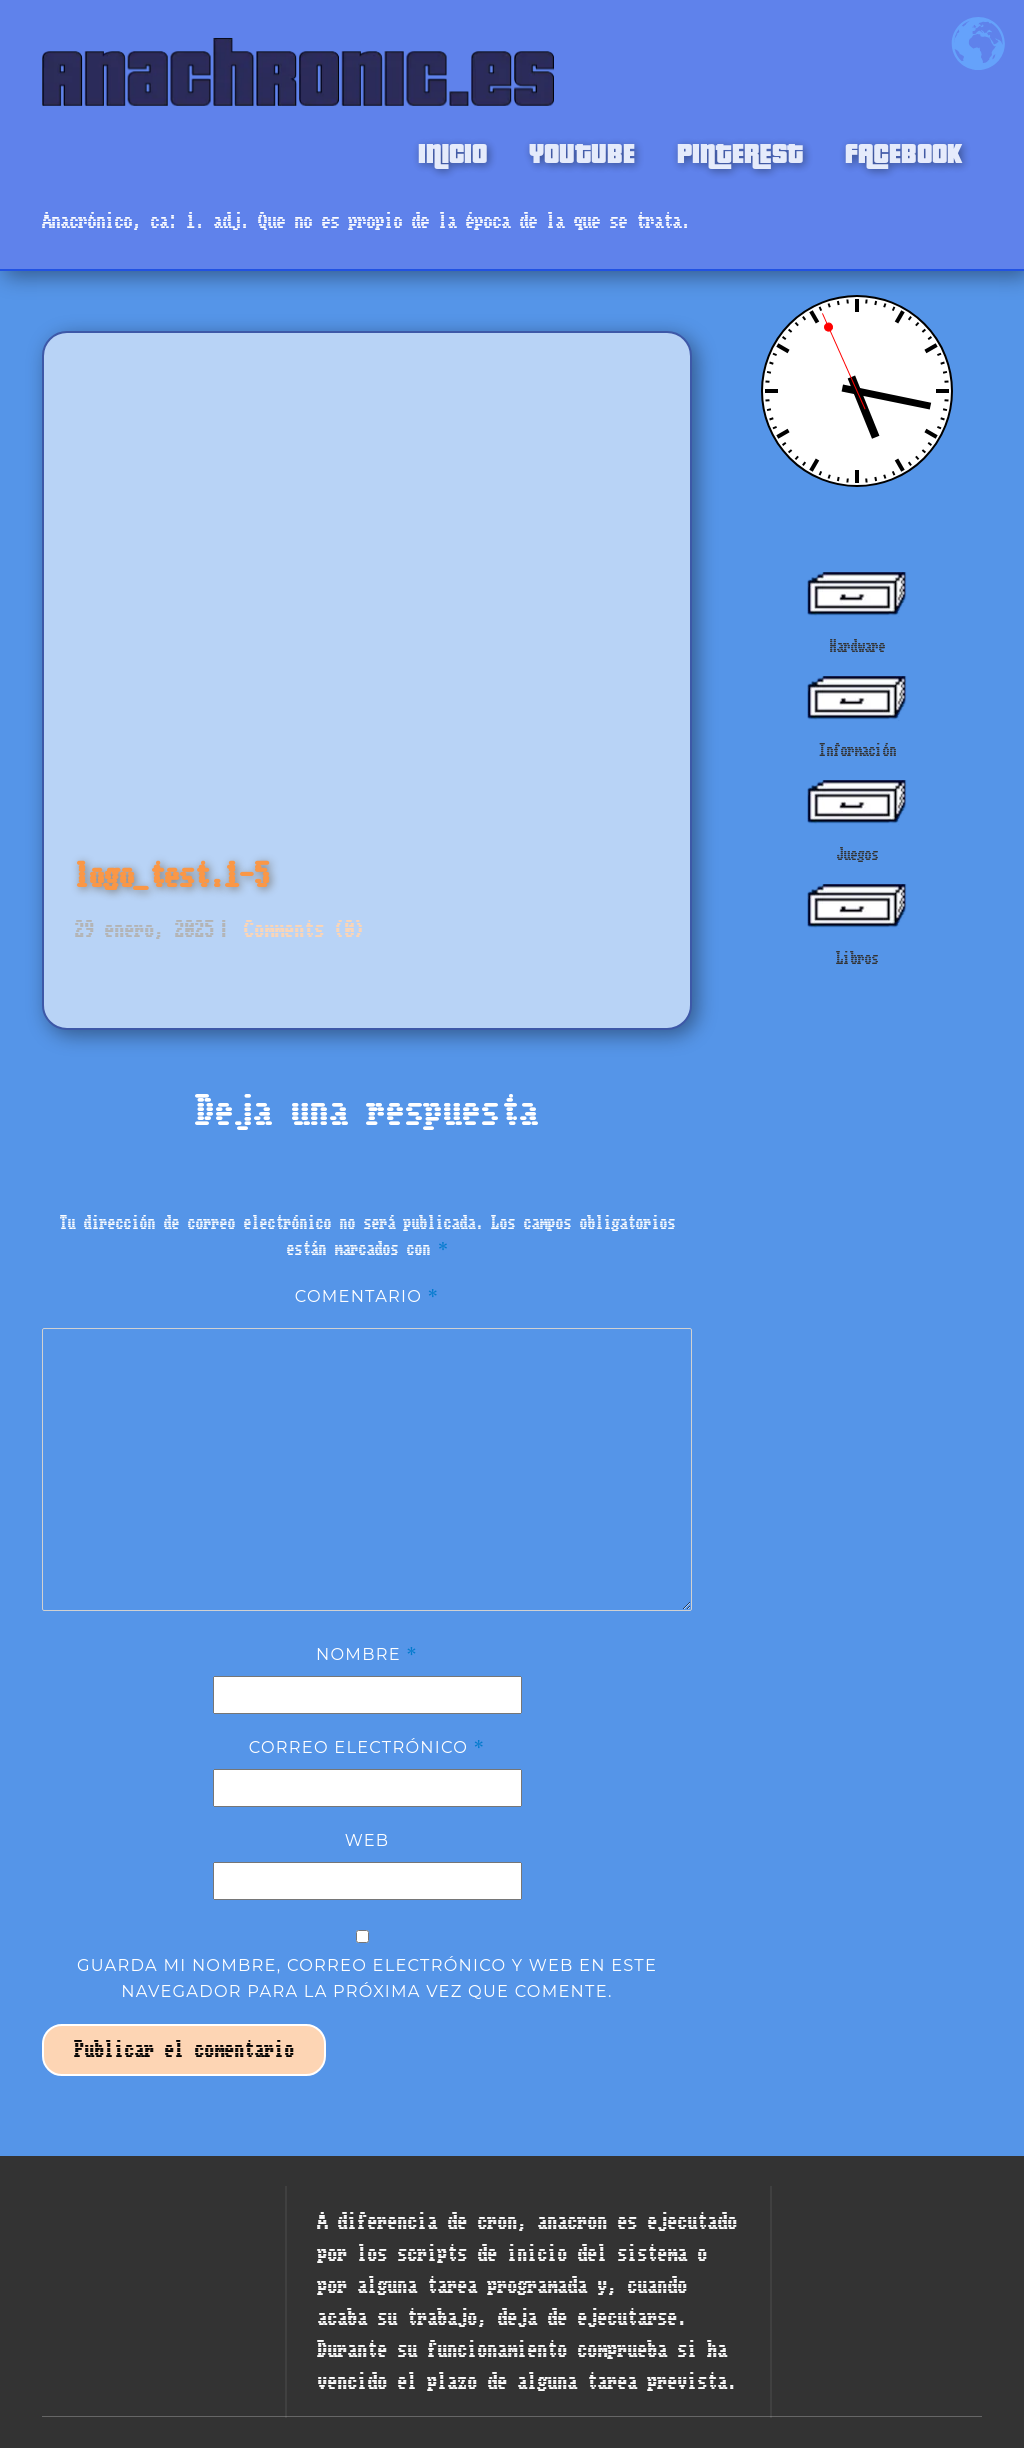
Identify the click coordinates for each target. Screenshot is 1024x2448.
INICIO (452, 151)
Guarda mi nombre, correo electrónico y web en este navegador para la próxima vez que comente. (367, 1978)
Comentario (367, 1296)
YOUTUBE (582, 151)
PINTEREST (740, 151)
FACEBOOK (903, 151)
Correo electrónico (367, 1747)
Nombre (367, 1654)
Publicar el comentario (184, 2049)
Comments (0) (299, 929)
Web (367, 1840)
